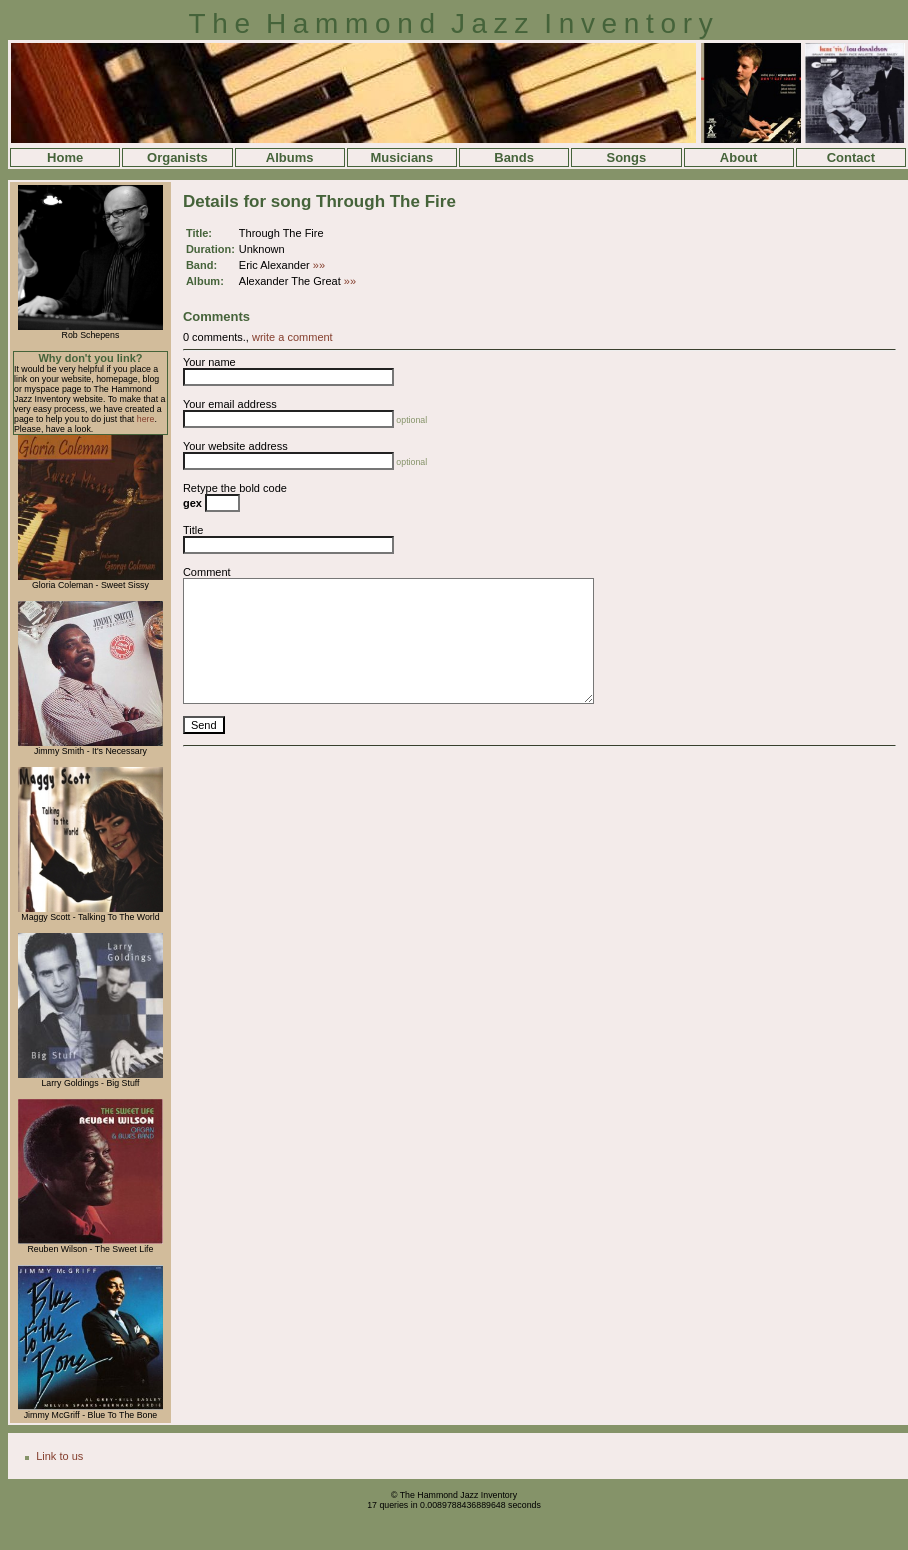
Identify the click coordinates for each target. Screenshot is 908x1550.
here (146, 419)
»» (319, 265)
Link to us (59, 1456)
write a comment (292, 337)
